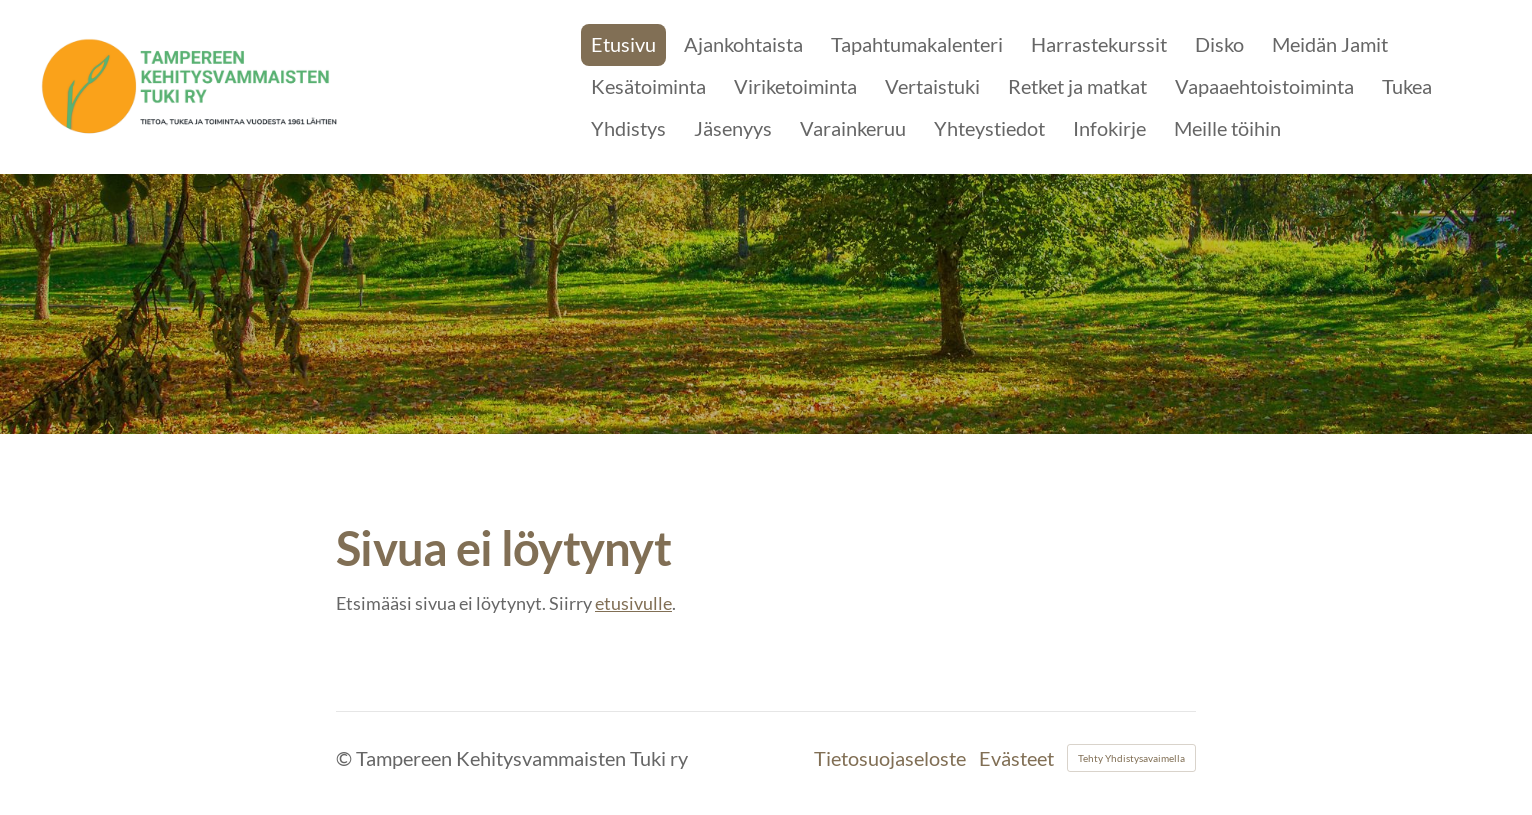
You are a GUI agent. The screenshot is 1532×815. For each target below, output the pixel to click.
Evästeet (1016, 758)
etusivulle (633, 603)
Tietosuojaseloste (890, 758)
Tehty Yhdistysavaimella (1131, 758)
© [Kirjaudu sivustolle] (346, 758)
